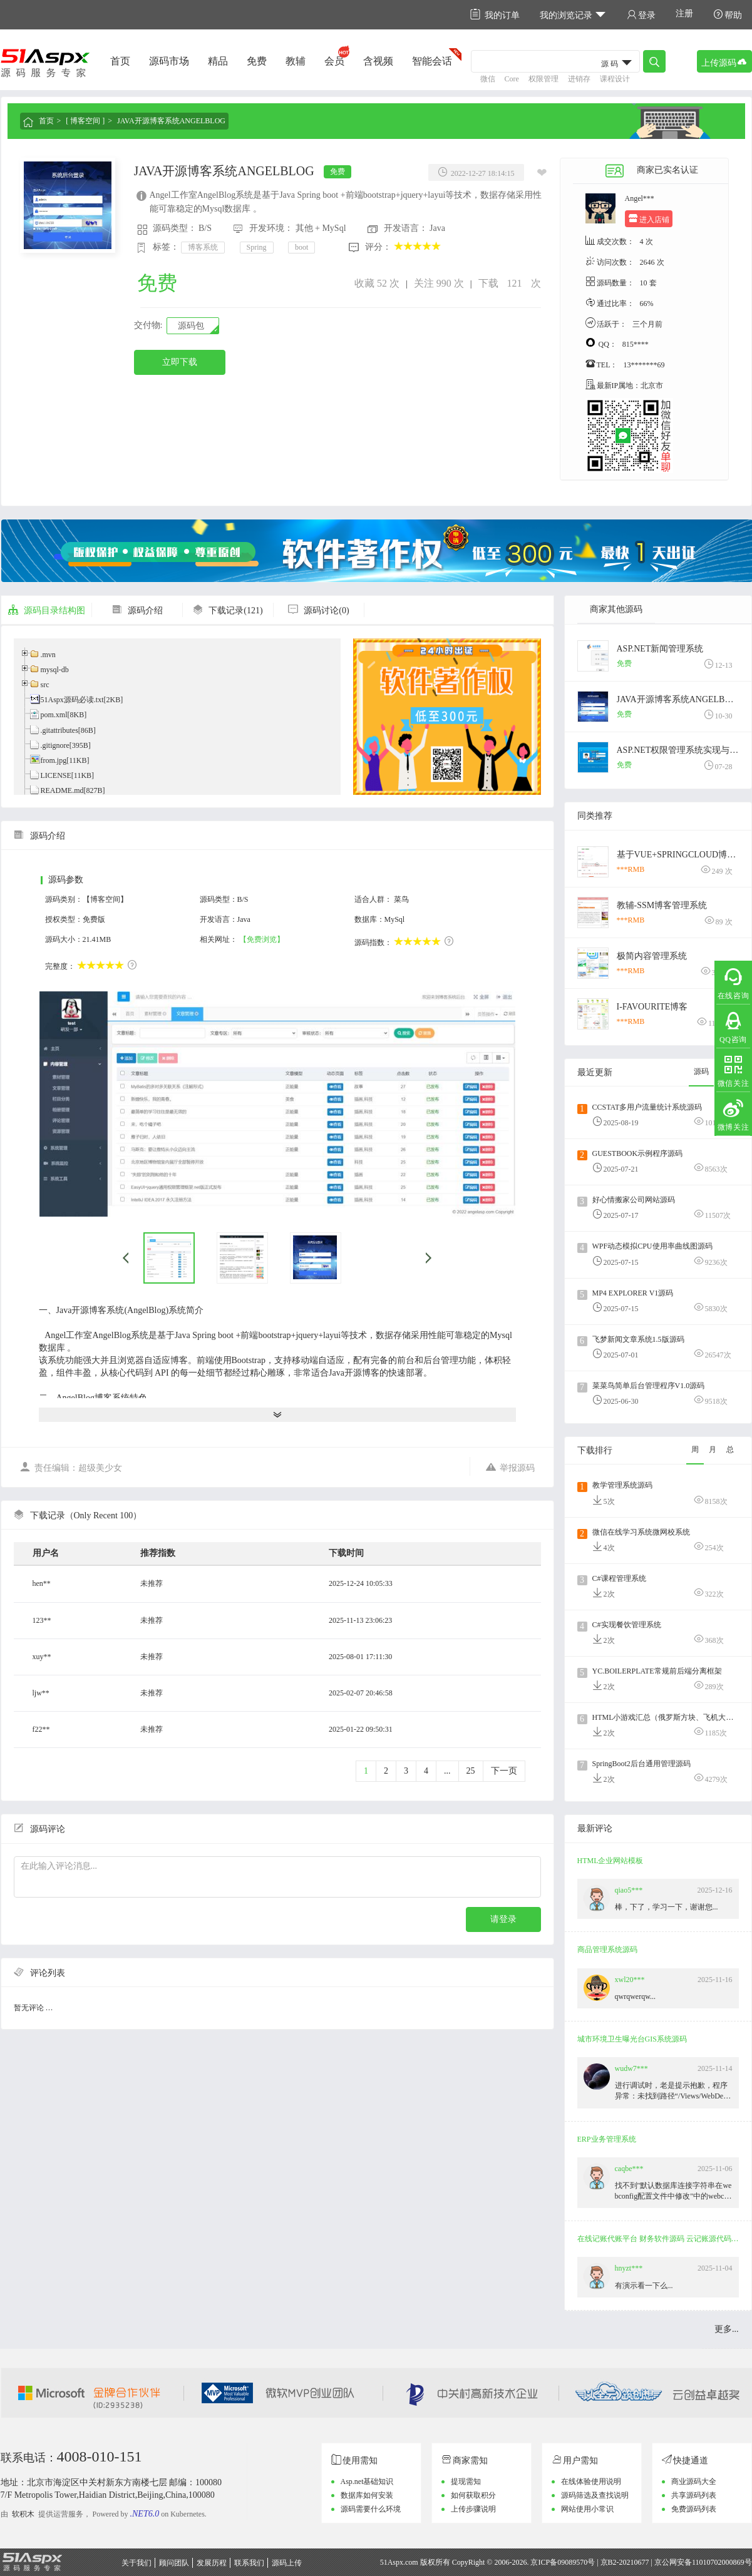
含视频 (378, 61)
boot (301, 247)
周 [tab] (695, 1449)
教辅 (296, 61)
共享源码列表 (693, 2495)
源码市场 (169, 61)
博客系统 (203, 247)
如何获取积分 (473, 2495)
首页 (120, 61)
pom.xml (54, 714)
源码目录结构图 (46, 610)
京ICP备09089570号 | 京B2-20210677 (589, 2562)
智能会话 (432, 61)
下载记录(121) (227, 610)
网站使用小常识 (587, 2509)
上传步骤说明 (473, 2509)
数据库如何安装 (367, 2495)
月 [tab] (712, 1449)
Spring (257, 247)
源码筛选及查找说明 (595, 2495)
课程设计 (615, 78)
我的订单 (495, 15)
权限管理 (543, 78)
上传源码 (724, 62)
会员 (334, 61)
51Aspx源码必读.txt (72, 699)
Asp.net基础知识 (367, 2481)
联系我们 (249, 2562)
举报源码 (510, 1467)
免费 (257, 61)
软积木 (23, 2514)
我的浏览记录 (573, 15)
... (447, 1771)
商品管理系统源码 (607, 1949)
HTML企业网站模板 (610, 1860)
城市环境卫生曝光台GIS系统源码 (632, 2039)
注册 (684, 13)
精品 (218, 61)
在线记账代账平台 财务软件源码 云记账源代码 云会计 (658, 2238)
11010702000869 (718, 2562)
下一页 (504, 1771)
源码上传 (287, 2562)
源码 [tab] (701, 1071)
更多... (726, 2329)
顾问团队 (174, 2562)
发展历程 (212, 2562)
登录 (641, 15)
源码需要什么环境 (371, 2509)
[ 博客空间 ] (85, 120)
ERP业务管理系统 (606, 2139)
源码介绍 (137, 610)
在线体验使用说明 (591, 2481)
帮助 (727, 15)
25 (470, 1771)
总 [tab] (730, 1449)
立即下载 (179, 362)
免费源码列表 (693, 2509)
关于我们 (136, 2562)
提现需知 (466, 2481)
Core (512, 78)
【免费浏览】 (261, 939)
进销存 (579, 78)
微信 (487, 78)
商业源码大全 (693, 2481)
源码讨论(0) (318, 610)
